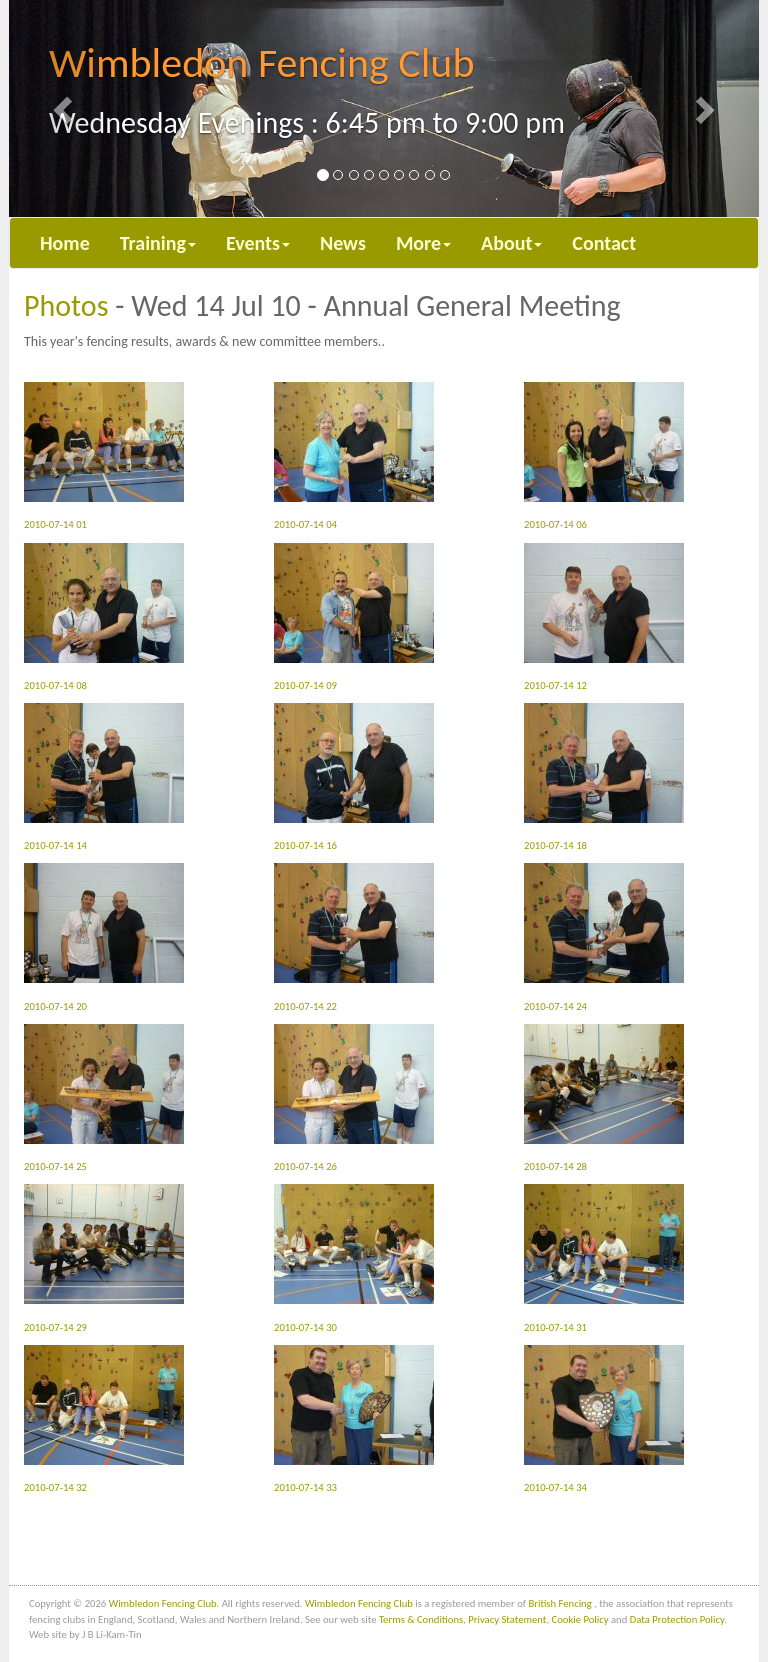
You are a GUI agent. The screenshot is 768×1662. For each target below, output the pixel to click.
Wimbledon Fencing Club (163, 1603)
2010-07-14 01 (104, 456)
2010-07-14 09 (354, 617)
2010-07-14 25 (104, 1098)
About (511, 243)
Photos (66, 305)
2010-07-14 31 (604, 1258)
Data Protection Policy (677, 1619)
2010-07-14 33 (354, 1419)
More (423, 243)
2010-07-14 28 (604, 1098)
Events (258, 243)
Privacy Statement (507, 1619)
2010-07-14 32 (104, 1419)
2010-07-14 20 (104, 937)
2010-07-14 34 (604, 1419)
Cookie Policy (580, 1619)
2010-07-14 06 (604, 456)
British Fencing (561, 1603)
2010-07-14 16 (354, 777)
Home (65, 243)
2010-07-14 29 (104, 1258)
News (343, 243)
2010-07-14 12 (604, 617)
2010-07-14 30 (354, 1258)
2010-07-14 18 (604, 777)
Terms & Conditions (421, 1619)
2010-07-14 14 (104, 777)
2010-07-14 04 (354, 456)
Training (158, 243)
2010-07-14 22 (354, 937)
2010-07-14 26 (354, 1098)
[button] (65, 108)
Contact (604, 243)
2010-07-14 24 (604, 937)
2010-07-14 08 (104, 617)
